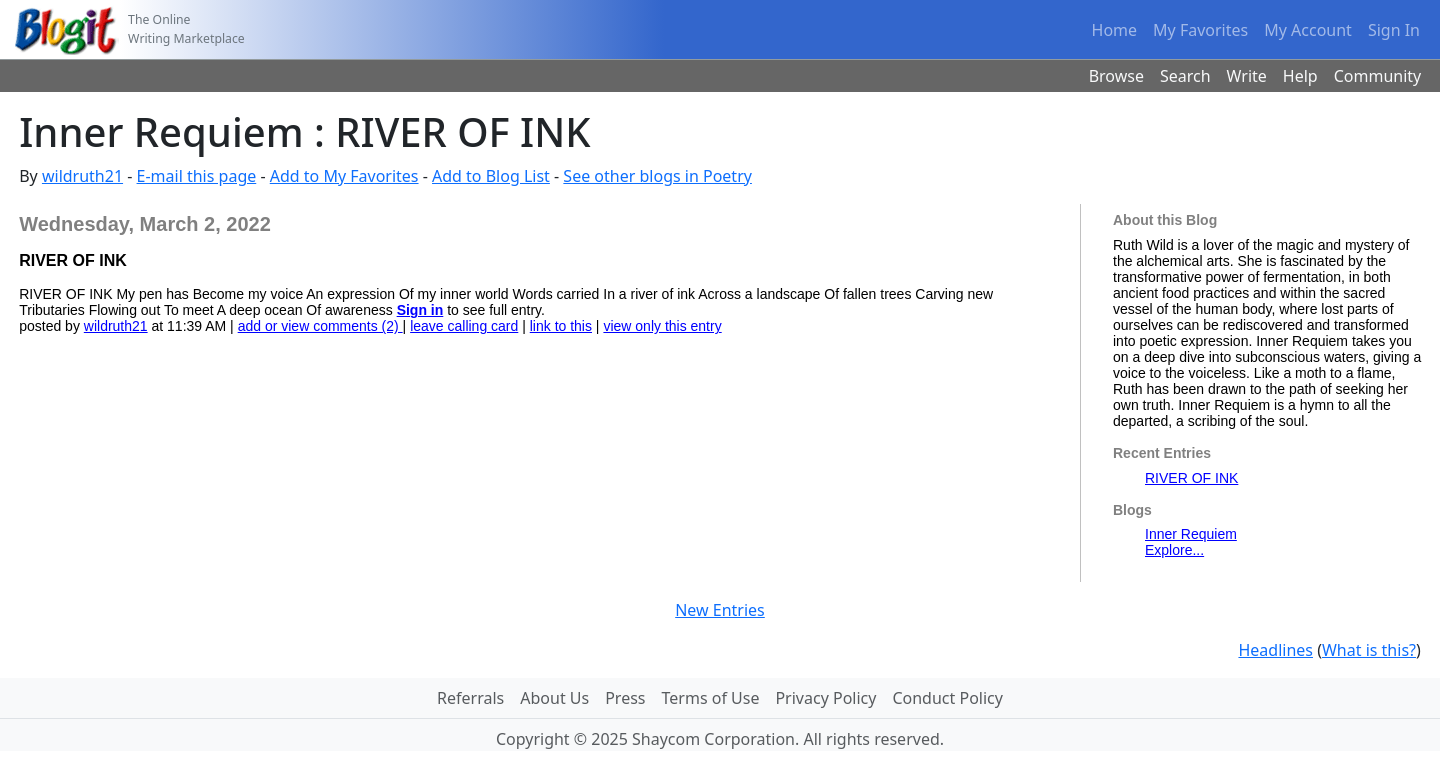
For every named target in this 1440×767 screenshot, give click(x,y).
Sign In (1394, 30)
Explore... (1174, 550)
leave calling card (464, 326)
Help (1300, 76)
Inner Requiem (1191, 534)
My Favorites (1200, 30)
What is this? (1369, 650)
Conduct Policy (947, 698)
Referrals (470, 698)
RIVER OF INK (1191, 478)
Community (1378, 76)
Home (1115, 30)
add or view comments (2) (320, 326)
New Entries (720, 610)
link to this (561, 326)
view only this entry (662, 326)
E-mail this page (197, 176)
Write (1247, 76)
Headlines (1275, 650)
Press (625, 698)
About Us (554, 698)
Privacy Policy (825, 698)
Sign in (420, 310)
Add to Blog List (491, 176)
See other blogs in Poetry (657, 176)
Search (1185, 76)
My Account (1308, 30)
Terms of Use (711, 698)
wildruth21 (82, 176)
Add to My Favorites (344, 176)
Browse (1116, 76)
